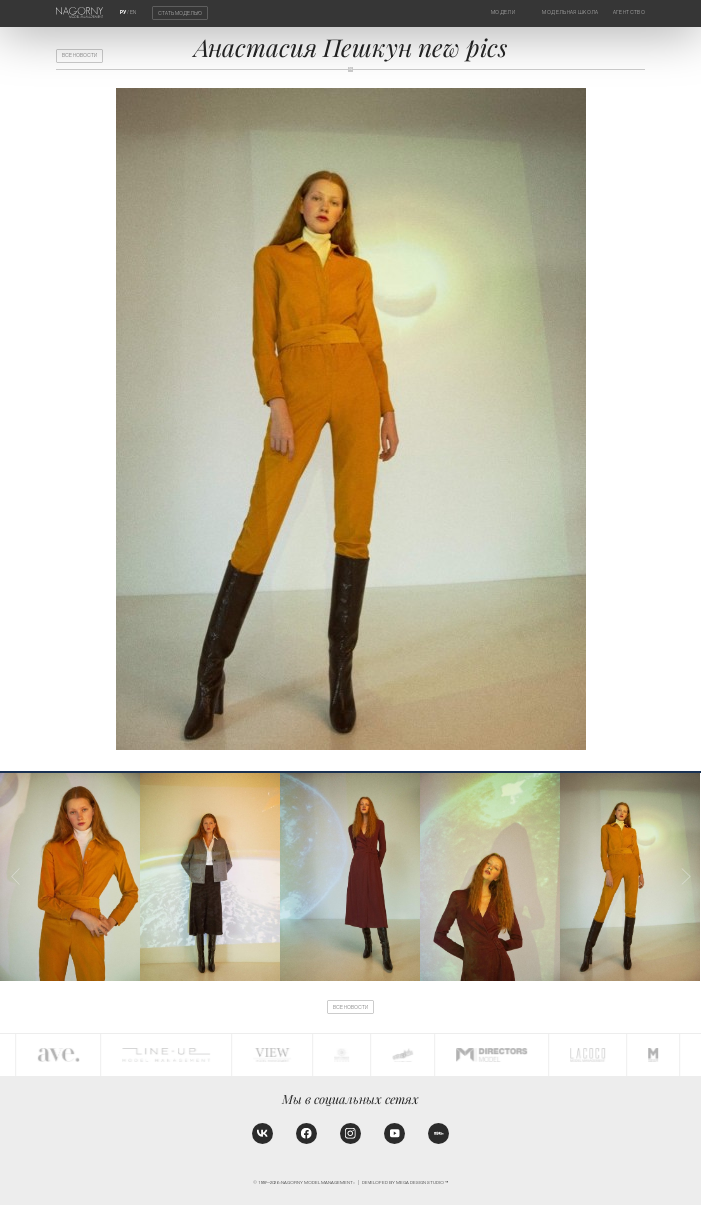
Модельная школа (570, 12)
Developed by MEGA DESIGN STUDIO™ (405, 1182)
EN (133, 12)
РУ (123, 12)
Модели (503, 12)
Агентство (629, 12)
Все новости (79, 55)
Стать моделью (180, 12)
